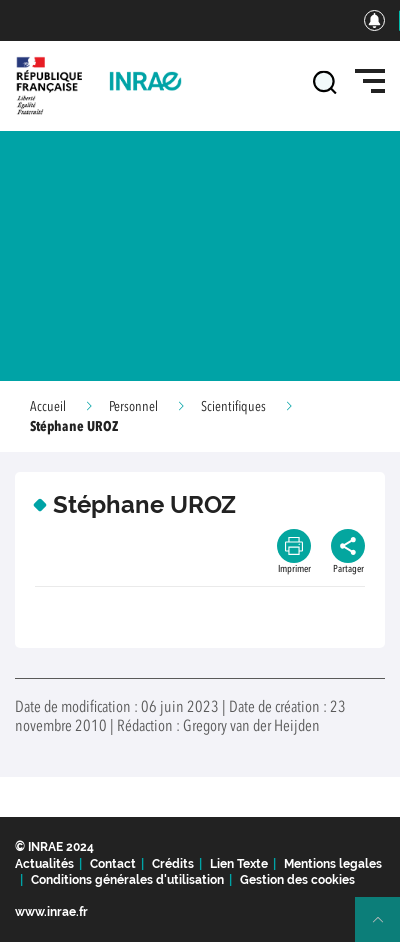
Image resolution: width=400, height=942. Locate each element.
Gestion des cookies (297, 880)
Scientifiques (233, 407)
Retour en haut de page (386, 928)
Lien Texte (239, 864)
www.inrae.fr (51, 912)
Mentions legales (333, 864)
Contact (113, 864)
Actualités (44, 864)
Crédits (173, 864)
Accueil (48, 407)
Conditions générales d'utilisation (127, 880)
